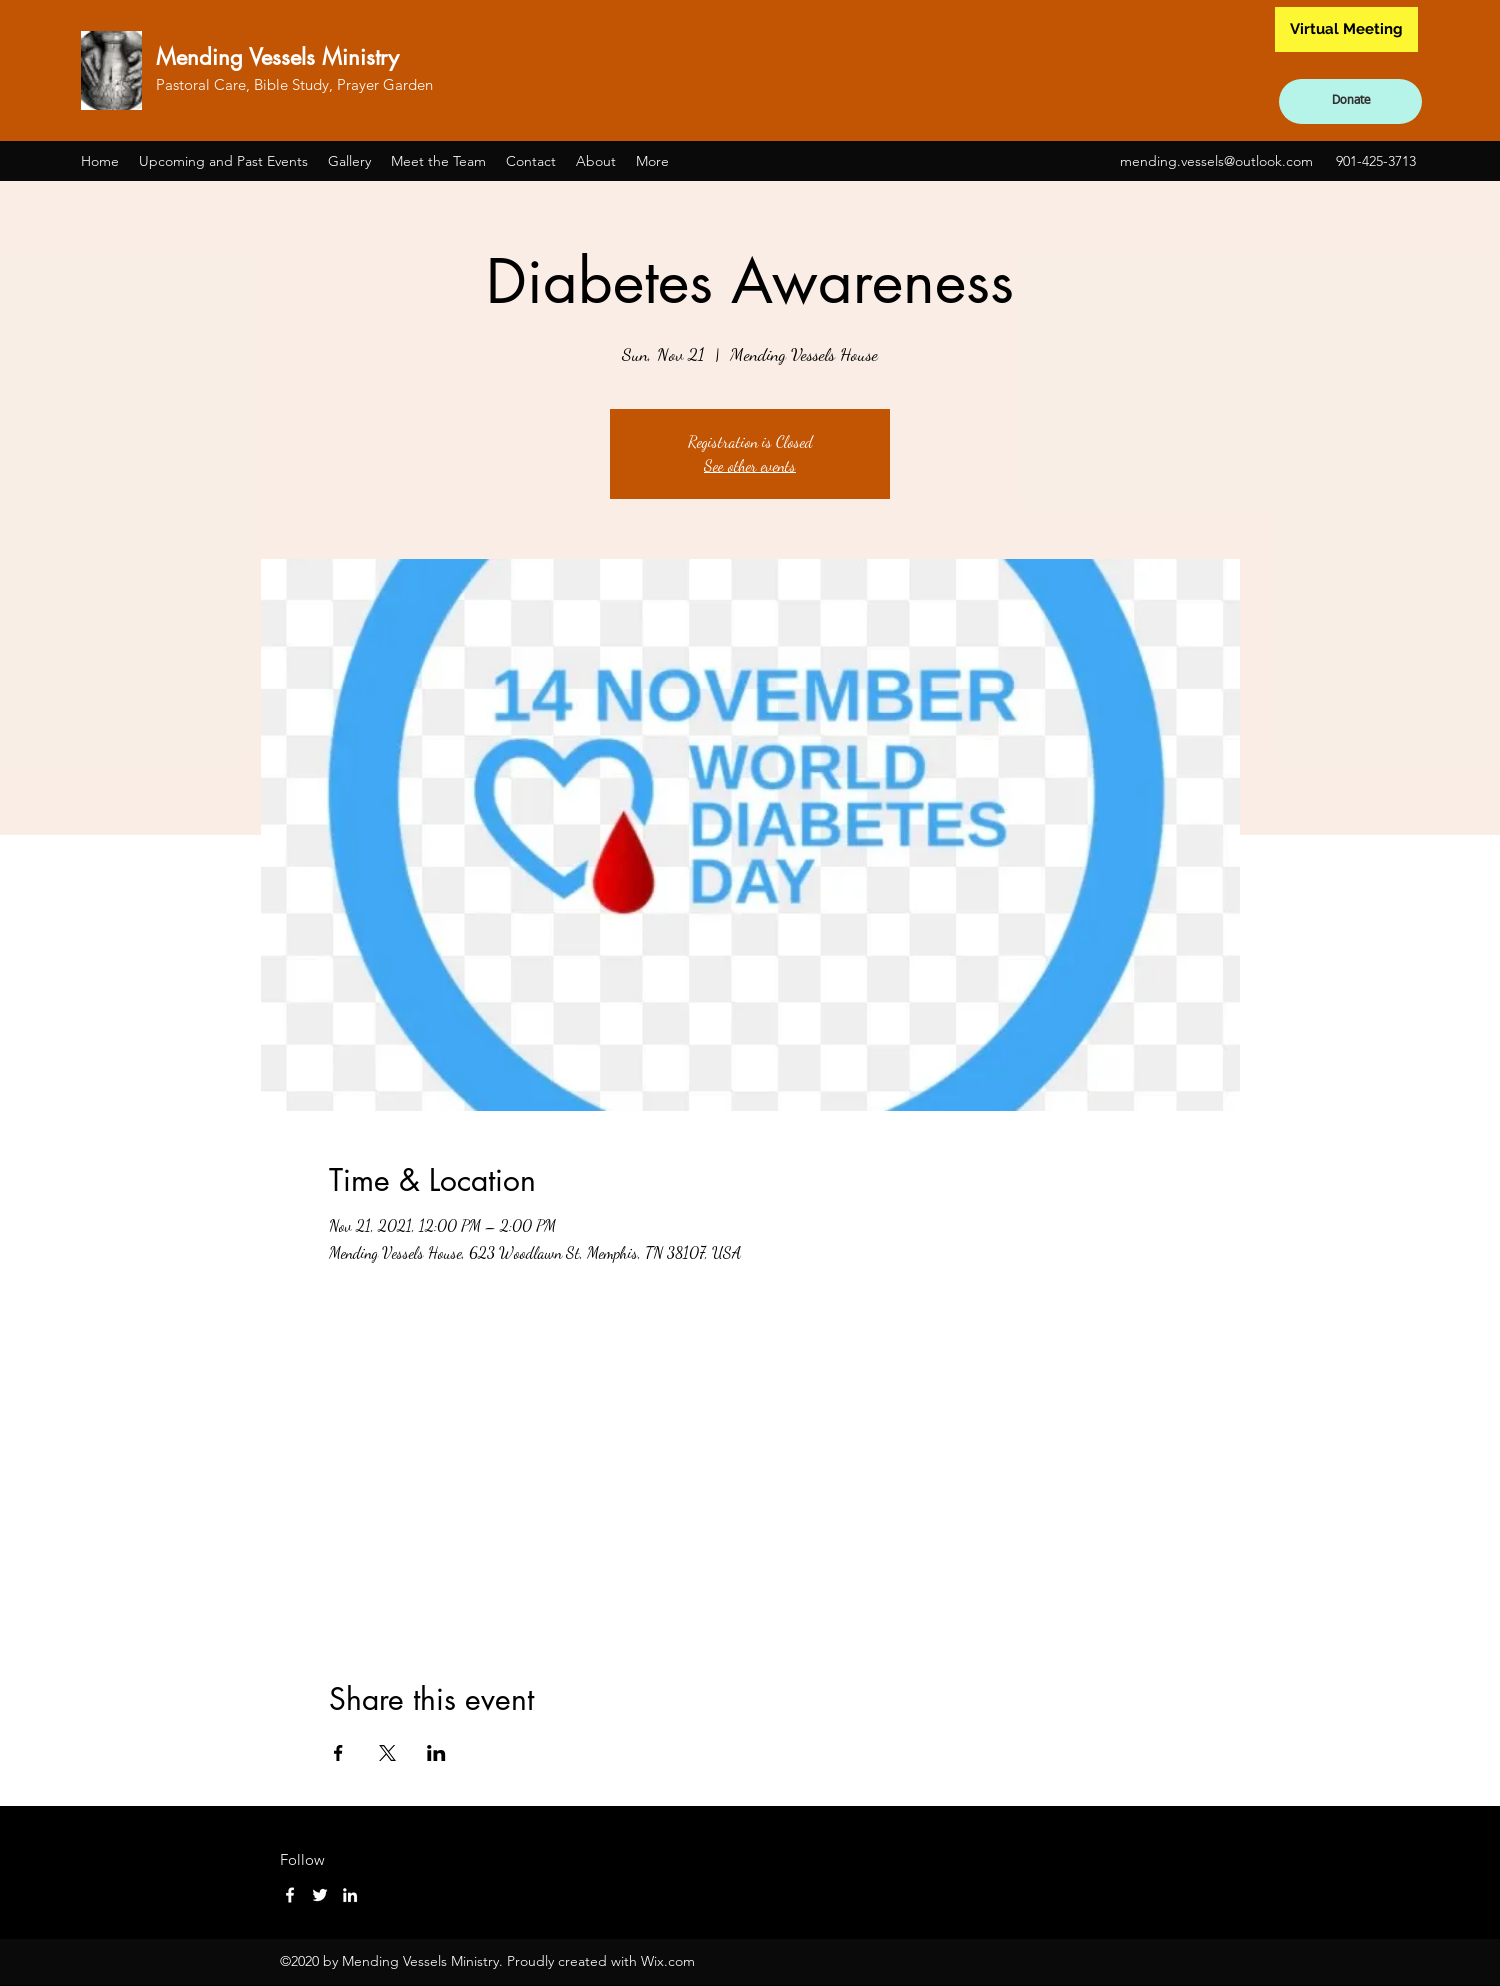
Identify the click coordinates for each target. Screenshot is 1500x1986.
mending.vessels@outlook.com (1216, 161)
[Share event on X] (387, 1753)
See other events (750, 465)
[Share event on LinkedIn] (436, 1753)
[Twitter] (320, 1895)
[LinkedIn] (350, 1895)
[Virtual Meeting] (1346, 29)
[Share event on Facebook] (338, 1753)
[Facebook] (290, 1895)
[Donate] (1350, 101)
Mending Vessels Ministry (277, 57)
